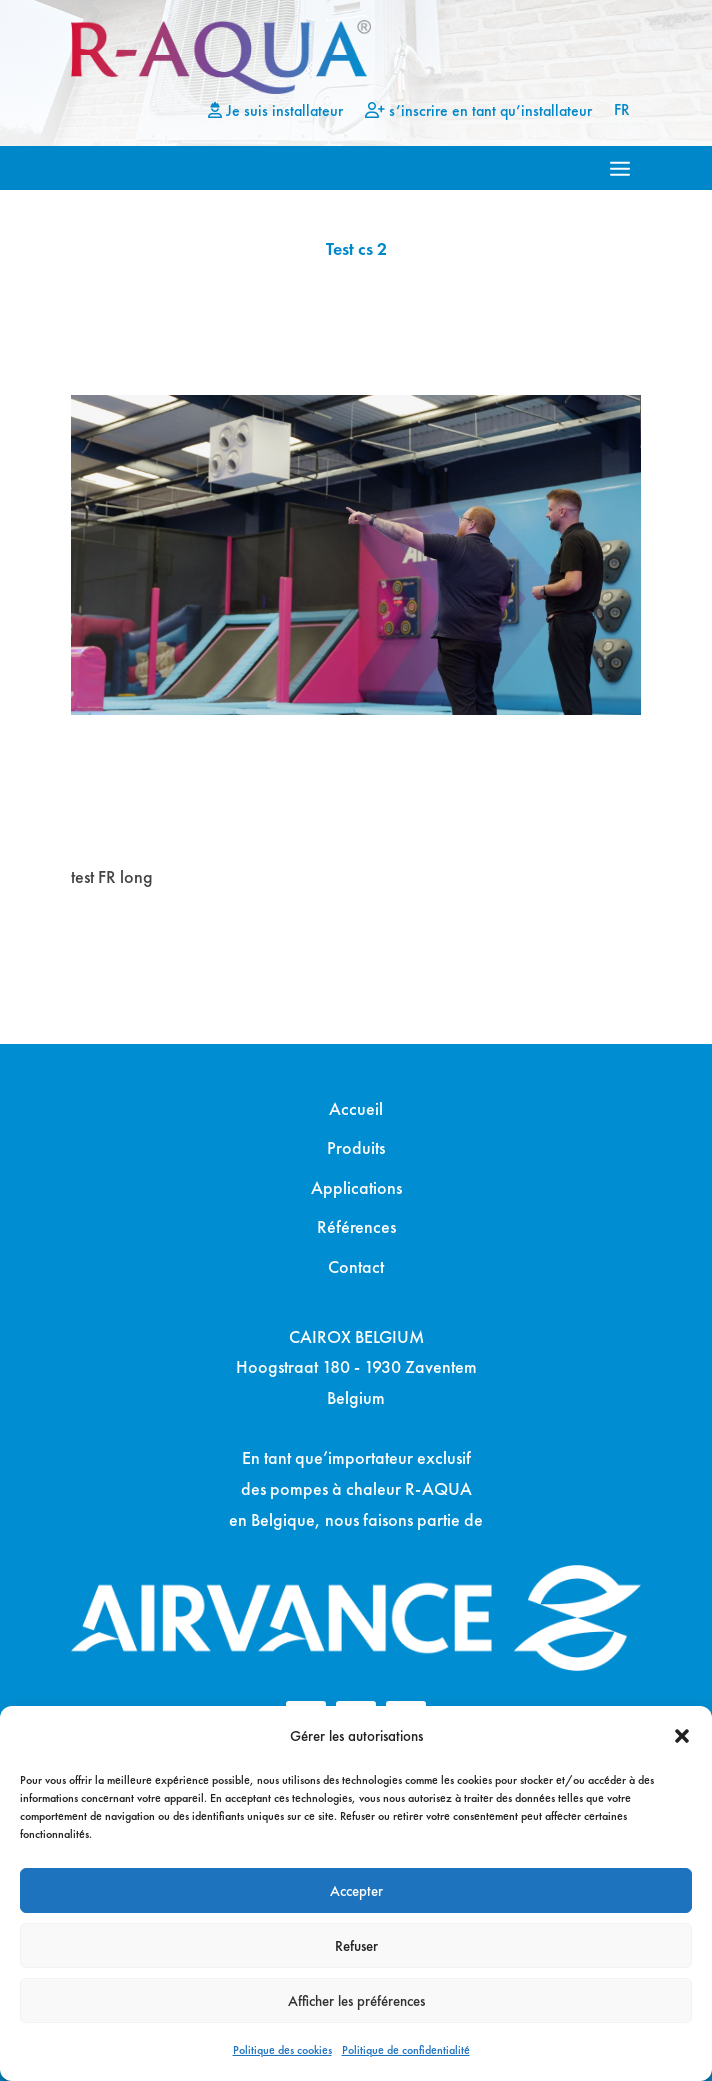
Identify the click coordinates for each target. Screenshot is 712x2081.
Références (356, 1226)
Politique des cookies (282, 2050)
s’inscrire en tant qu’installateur (478, 111)
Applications (356, 1187)
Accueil (356, 1108)
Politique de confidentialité (406, 2050)
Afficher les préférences (356, 2001)
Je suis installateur (275, 111)
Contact (356, 1266)
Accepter (356, 1891)
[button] (682, 1736)
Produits (356, 1147)
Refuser (356, 1946)
